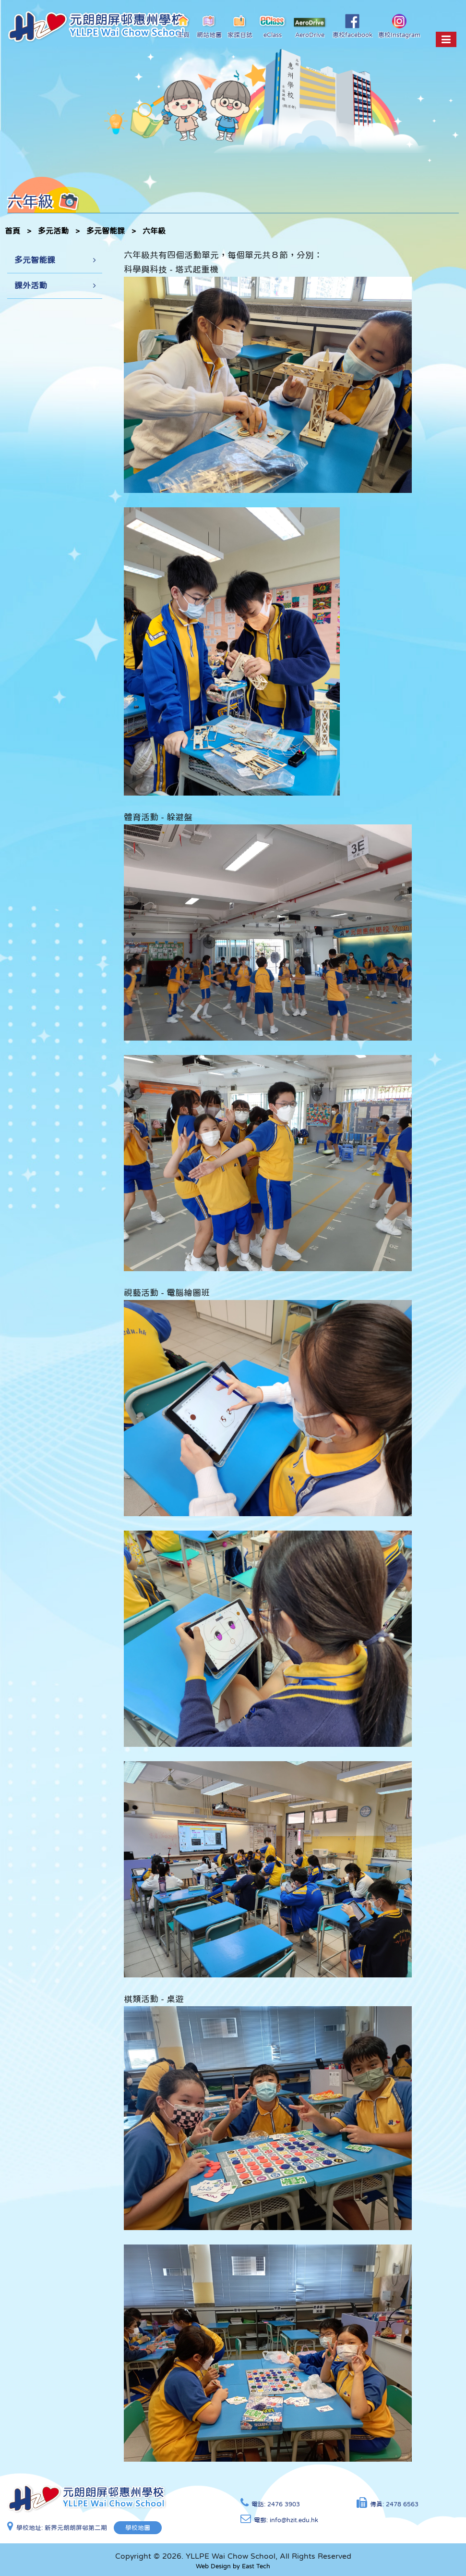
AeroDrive (310, 27)
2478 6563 (402, 2504)
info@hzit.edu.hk (294, 2520)
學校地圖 (138, 2528)
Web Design (213, 2566)
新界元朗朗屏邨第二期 (76, 2528)
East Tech (256, 2566)
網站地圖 (209, 26)
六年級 (154, 230)
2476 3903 (283, 2504)
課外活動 (30, 286)
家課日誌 (239, 26)
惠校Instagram (399, 26)
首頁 (12, 230)
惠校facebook (352, 26)
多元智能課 (105, 230)
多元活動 (53, 230)
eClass (272, 26)
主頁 (183, 26)
